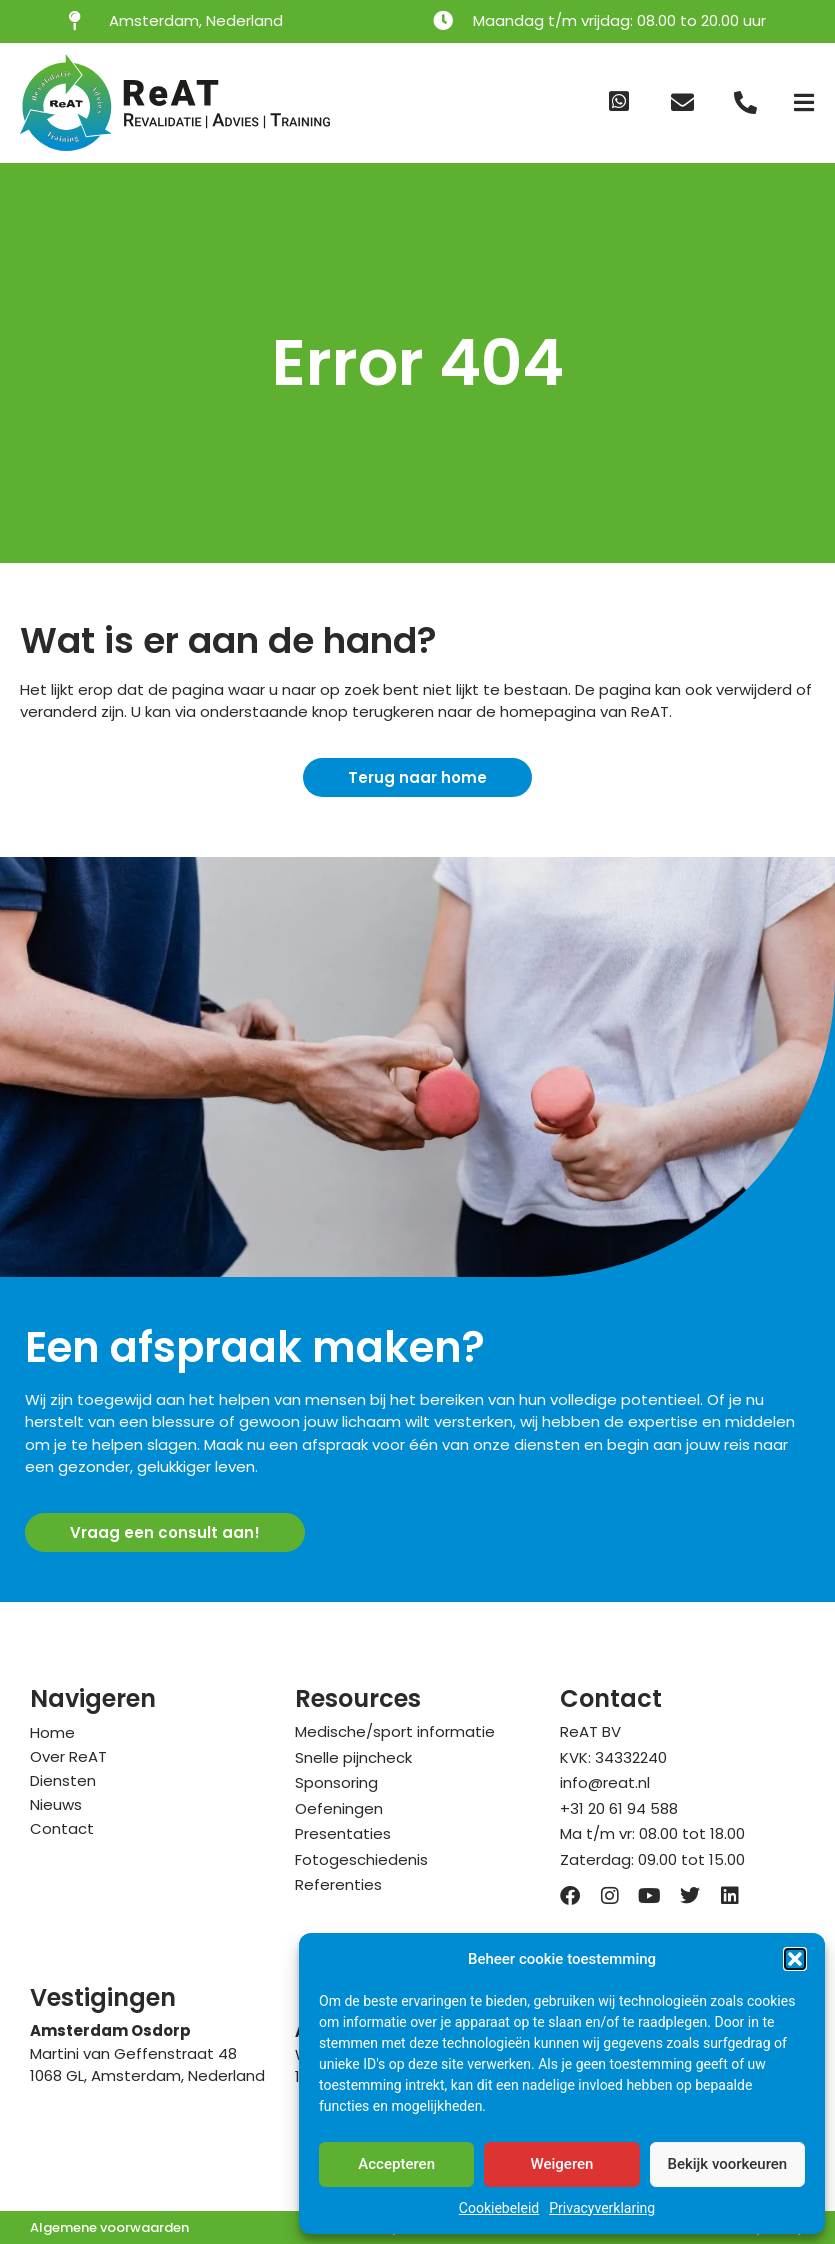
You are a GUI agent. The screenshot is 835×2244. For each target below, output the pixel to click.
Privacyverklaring (602, 2208)
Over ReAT (68, 1756)
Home (52, 1732)
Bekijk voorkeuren (727, 2164)
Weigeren (562, 2164)
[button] (795, 1959)
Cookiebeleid (499, 2208)
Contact (62, 1828)
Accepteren (396, 2164)
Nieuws (56, 1804)
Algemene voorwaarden (109, 2227)
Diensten (63, 1780)
